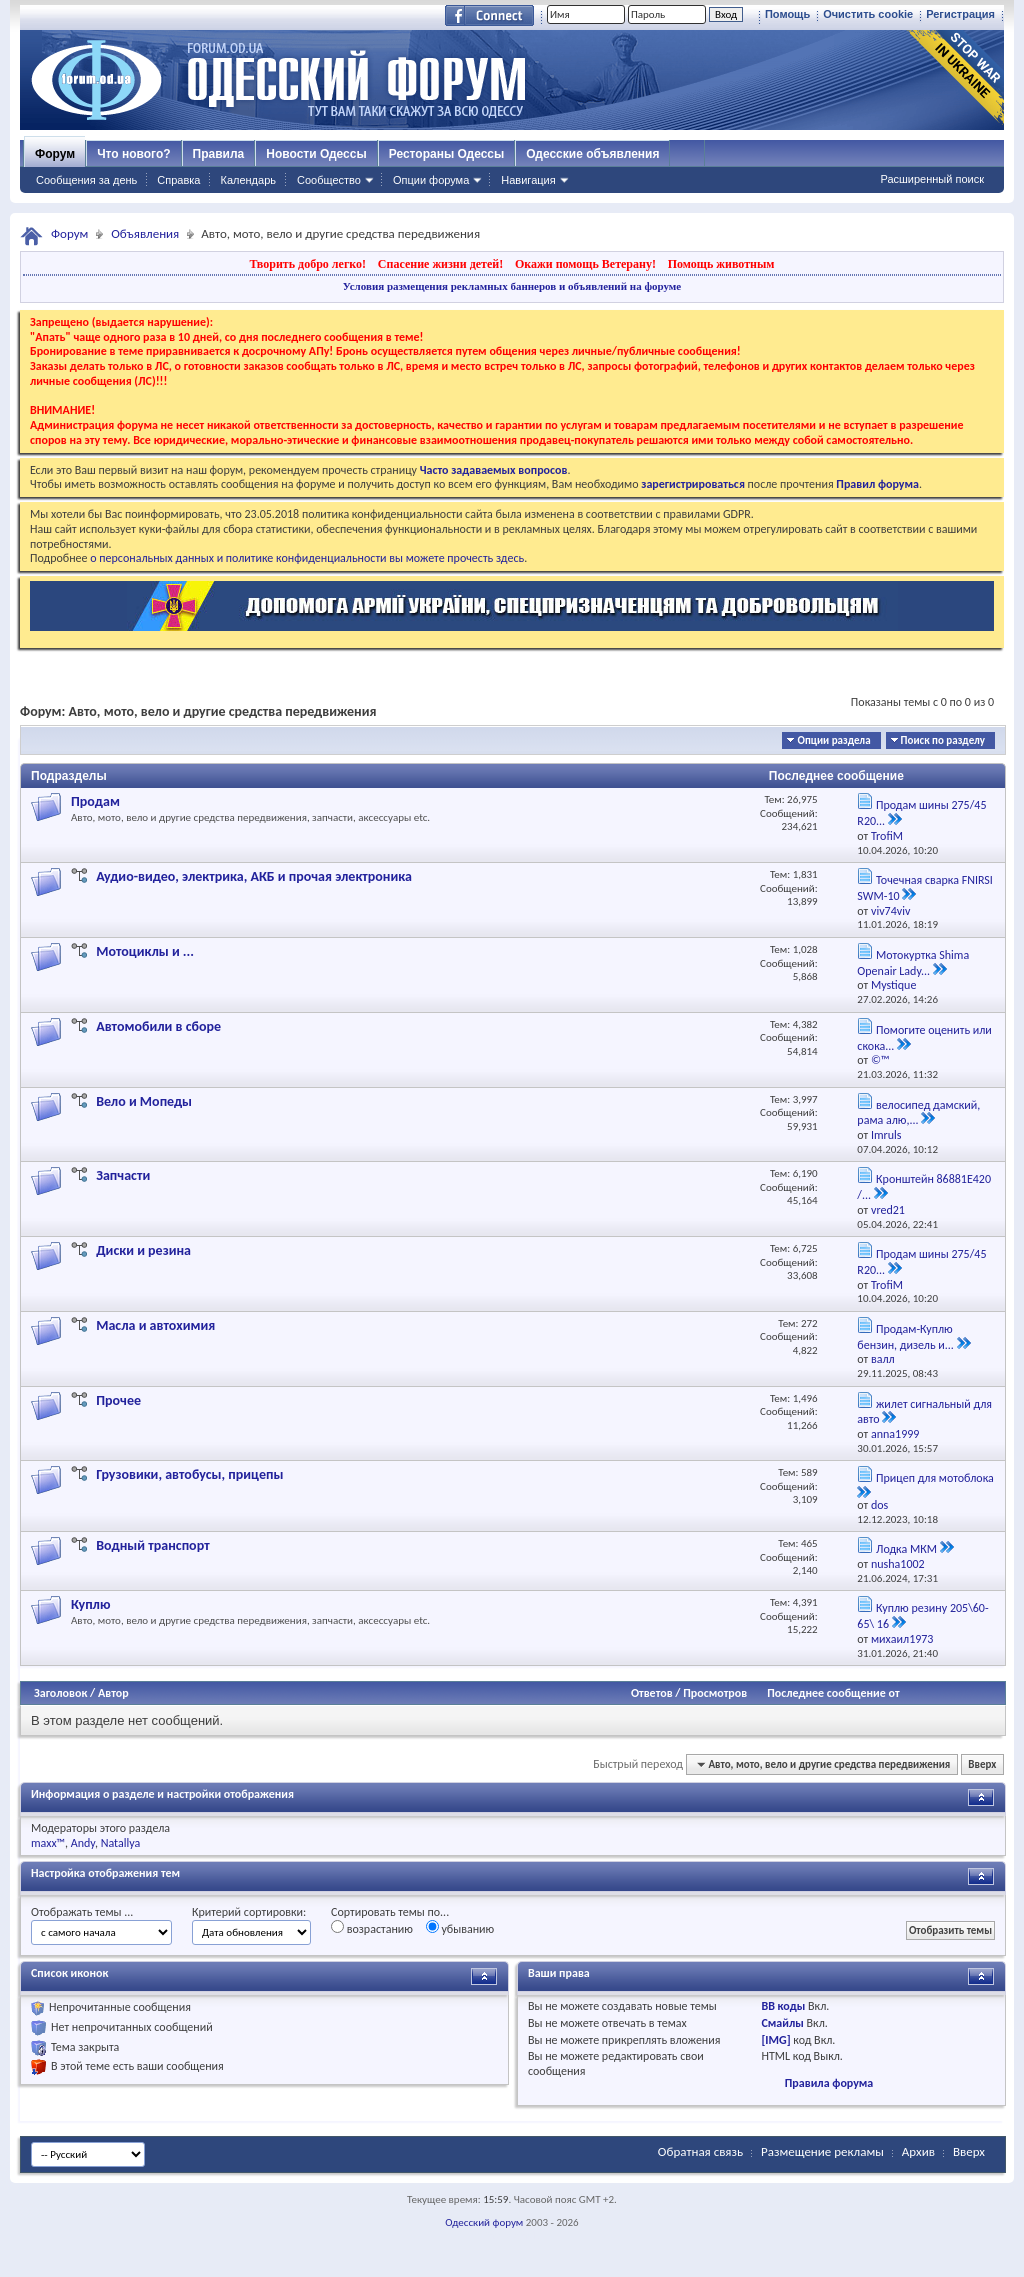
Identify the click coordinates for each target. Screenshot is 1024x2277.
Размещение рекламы (822, 2151)
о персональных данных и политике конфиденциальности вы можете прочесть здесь (307, 558)
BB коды (783, 2006)
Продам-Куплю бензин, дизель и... (905, 1337)
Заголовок (60, 1693)
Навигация (528, 180)
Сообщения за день (86, 180)
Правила (219, 154)
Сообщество (329, 180)
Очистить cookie (868, 14)
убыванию (460, 1928)
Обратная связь (700, 2151)
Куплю (91, 1604)
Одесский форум (484, 2222)
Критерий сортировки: (249, 1912)
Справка (178, 180)
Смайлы (782, 2023)
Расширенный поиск (932, 179)
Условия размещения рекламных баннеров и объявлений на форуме (512, 286)
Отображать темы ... (82, 1912)
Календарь (248, 180)
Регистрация (960, 14)
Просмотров (715, 1693)
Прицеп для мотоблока (935, 1478)
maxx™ (48, 1843)
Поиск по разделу (943, 740)
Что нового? (133, 154)
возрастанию (372, 1928)
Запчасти (123, 1175)
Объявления (145, 233)
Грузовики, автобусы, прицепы (189, 1474)
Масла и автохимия (155, 1325)
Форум (55, 154)
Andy (83, 1843)
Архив (918, 2151)
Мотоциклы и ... (145, 951)
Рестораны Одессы (447, 154)
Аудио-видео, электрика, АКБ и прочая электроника (254, 876)
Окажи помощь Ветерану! (585, 264)
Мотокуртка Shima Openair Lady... (913, 963)
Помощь (787, 14)
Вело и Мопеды (144, 1101)
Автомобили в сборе (158, 1026)
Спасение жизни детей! (440, 264)
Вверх (982, 1764)
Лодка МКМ (906, 1549)
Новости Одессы (316, 154)
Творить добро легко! (307, 264)
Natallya (121, 1843)
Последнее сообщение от (833, 1693)
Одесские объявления (592, 154)
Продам (95, 801)
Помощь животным (721, 264)
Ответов (652, 1693)
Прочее (118, 1400)
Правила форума (829, 2083)
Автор (113, 1693)
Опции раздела (833, 740)
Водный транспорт (152, 1545)
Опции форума (431, 180)
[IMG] (775, 2040)
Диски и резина (143, 1250)
